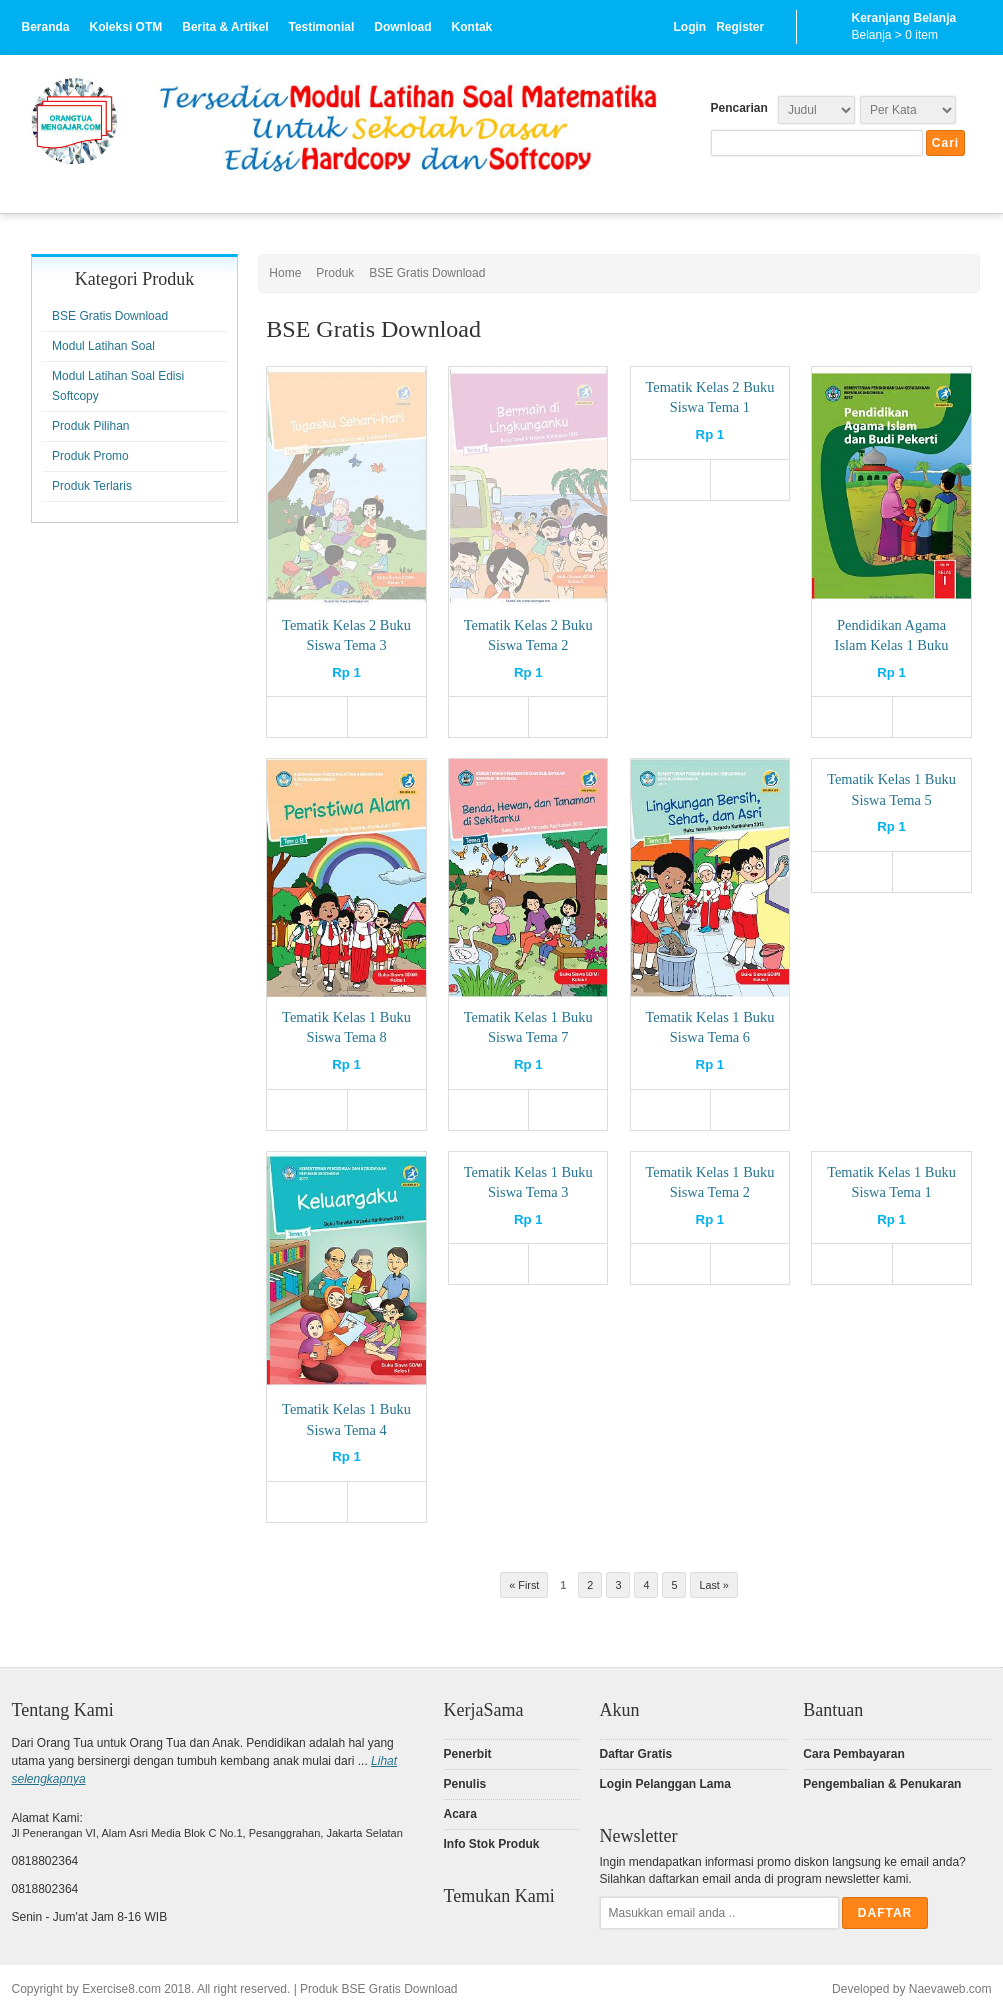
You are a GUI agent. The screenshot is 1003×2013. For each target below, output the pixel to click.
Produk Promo (90, 456)
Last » (713, 1585)
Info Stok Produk (492, 1844)
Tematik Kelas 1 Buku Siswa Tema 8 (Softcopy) (346, 1037)
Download (402, 27)
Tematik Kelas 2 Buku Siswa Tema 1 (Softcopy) (709, 407)
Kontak (472, 27)
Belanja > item (895, 35)
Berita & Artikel (225, 27)
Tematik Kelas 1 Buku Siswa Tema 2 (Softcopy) (709, 1192)
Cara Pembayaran (853, 1754)
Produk (335, 273)
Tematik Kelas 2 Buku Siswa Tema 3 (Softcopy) (346, 645)
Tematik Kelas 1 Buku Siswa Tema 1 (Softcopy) (891, 1192)
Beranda (46, 27)
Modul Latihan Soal (103, 346)
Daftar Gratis (636, 1754)
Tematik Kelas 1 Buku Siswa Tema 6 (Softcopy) (709, 1037)
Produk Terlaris (92, 486)
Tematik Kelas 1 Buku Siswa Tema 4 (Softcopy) (346, 1429)
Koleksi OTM (126, 27)
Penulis (465, 1784)
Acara (460, 1814)
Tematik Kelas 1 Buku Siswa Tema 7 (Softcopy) (528, 1037)
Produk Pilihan (90, 426)
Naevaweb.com (950, 1989)
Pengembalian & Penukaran (882, 1784)
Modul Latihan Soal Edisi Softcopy (118, 385)
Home (285, 273)
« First (524, 1585)
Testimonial (321, 27)
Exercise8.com (121, 1989)
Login (690, 27)
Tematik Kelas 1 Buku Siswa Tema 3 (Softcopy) (528, 1192)
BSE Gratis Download (427, 273)
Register (740, 27)
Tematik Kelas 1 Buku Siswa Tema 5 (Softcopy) (891, 799)
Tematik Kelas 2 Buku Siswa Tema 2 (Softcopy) (528, 645)
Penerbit (468, 1754)
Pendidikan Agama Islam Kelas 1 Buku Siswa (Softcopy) (892, 645)
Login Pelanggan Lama (665, 1784)
